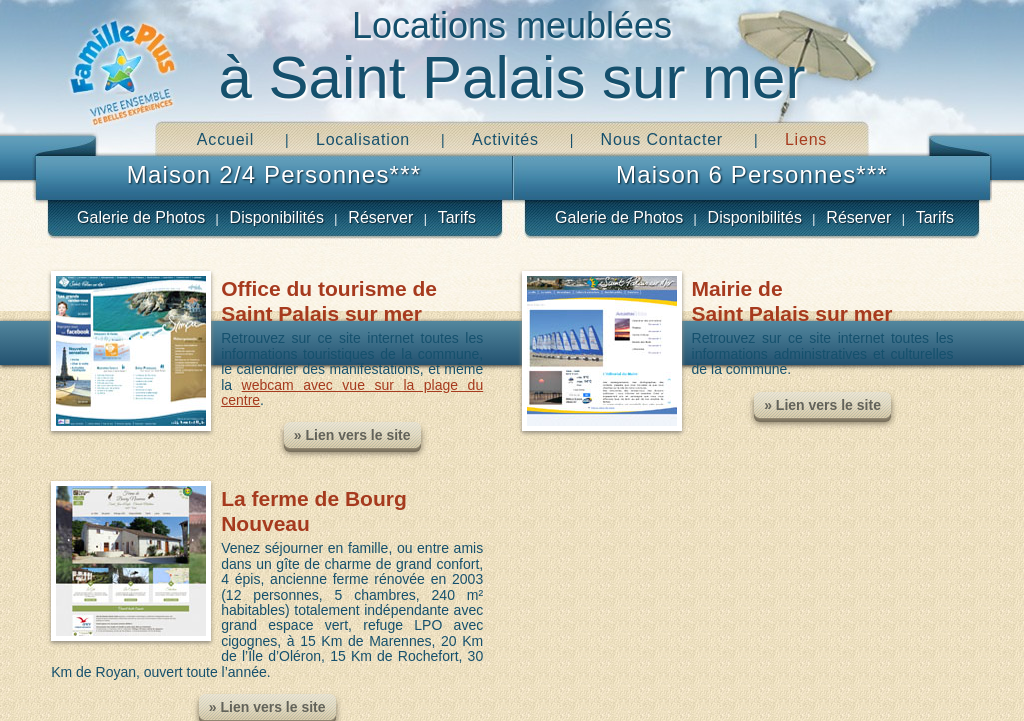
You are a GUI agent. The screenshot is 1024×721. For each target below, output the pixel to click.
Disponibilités (277, 217)
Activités (505, 139)
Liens (806, 139)
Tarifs (457, 217)
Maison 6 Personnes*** (752, 174)
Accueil (225, 139)
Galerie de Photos (141, 217)
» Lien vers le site (352, 435)
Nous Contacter (662, 139)
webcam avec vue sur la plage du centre (352, 392)
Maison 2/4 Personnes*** (274, 174)
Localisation (363, 139)
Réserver (380, 217)
